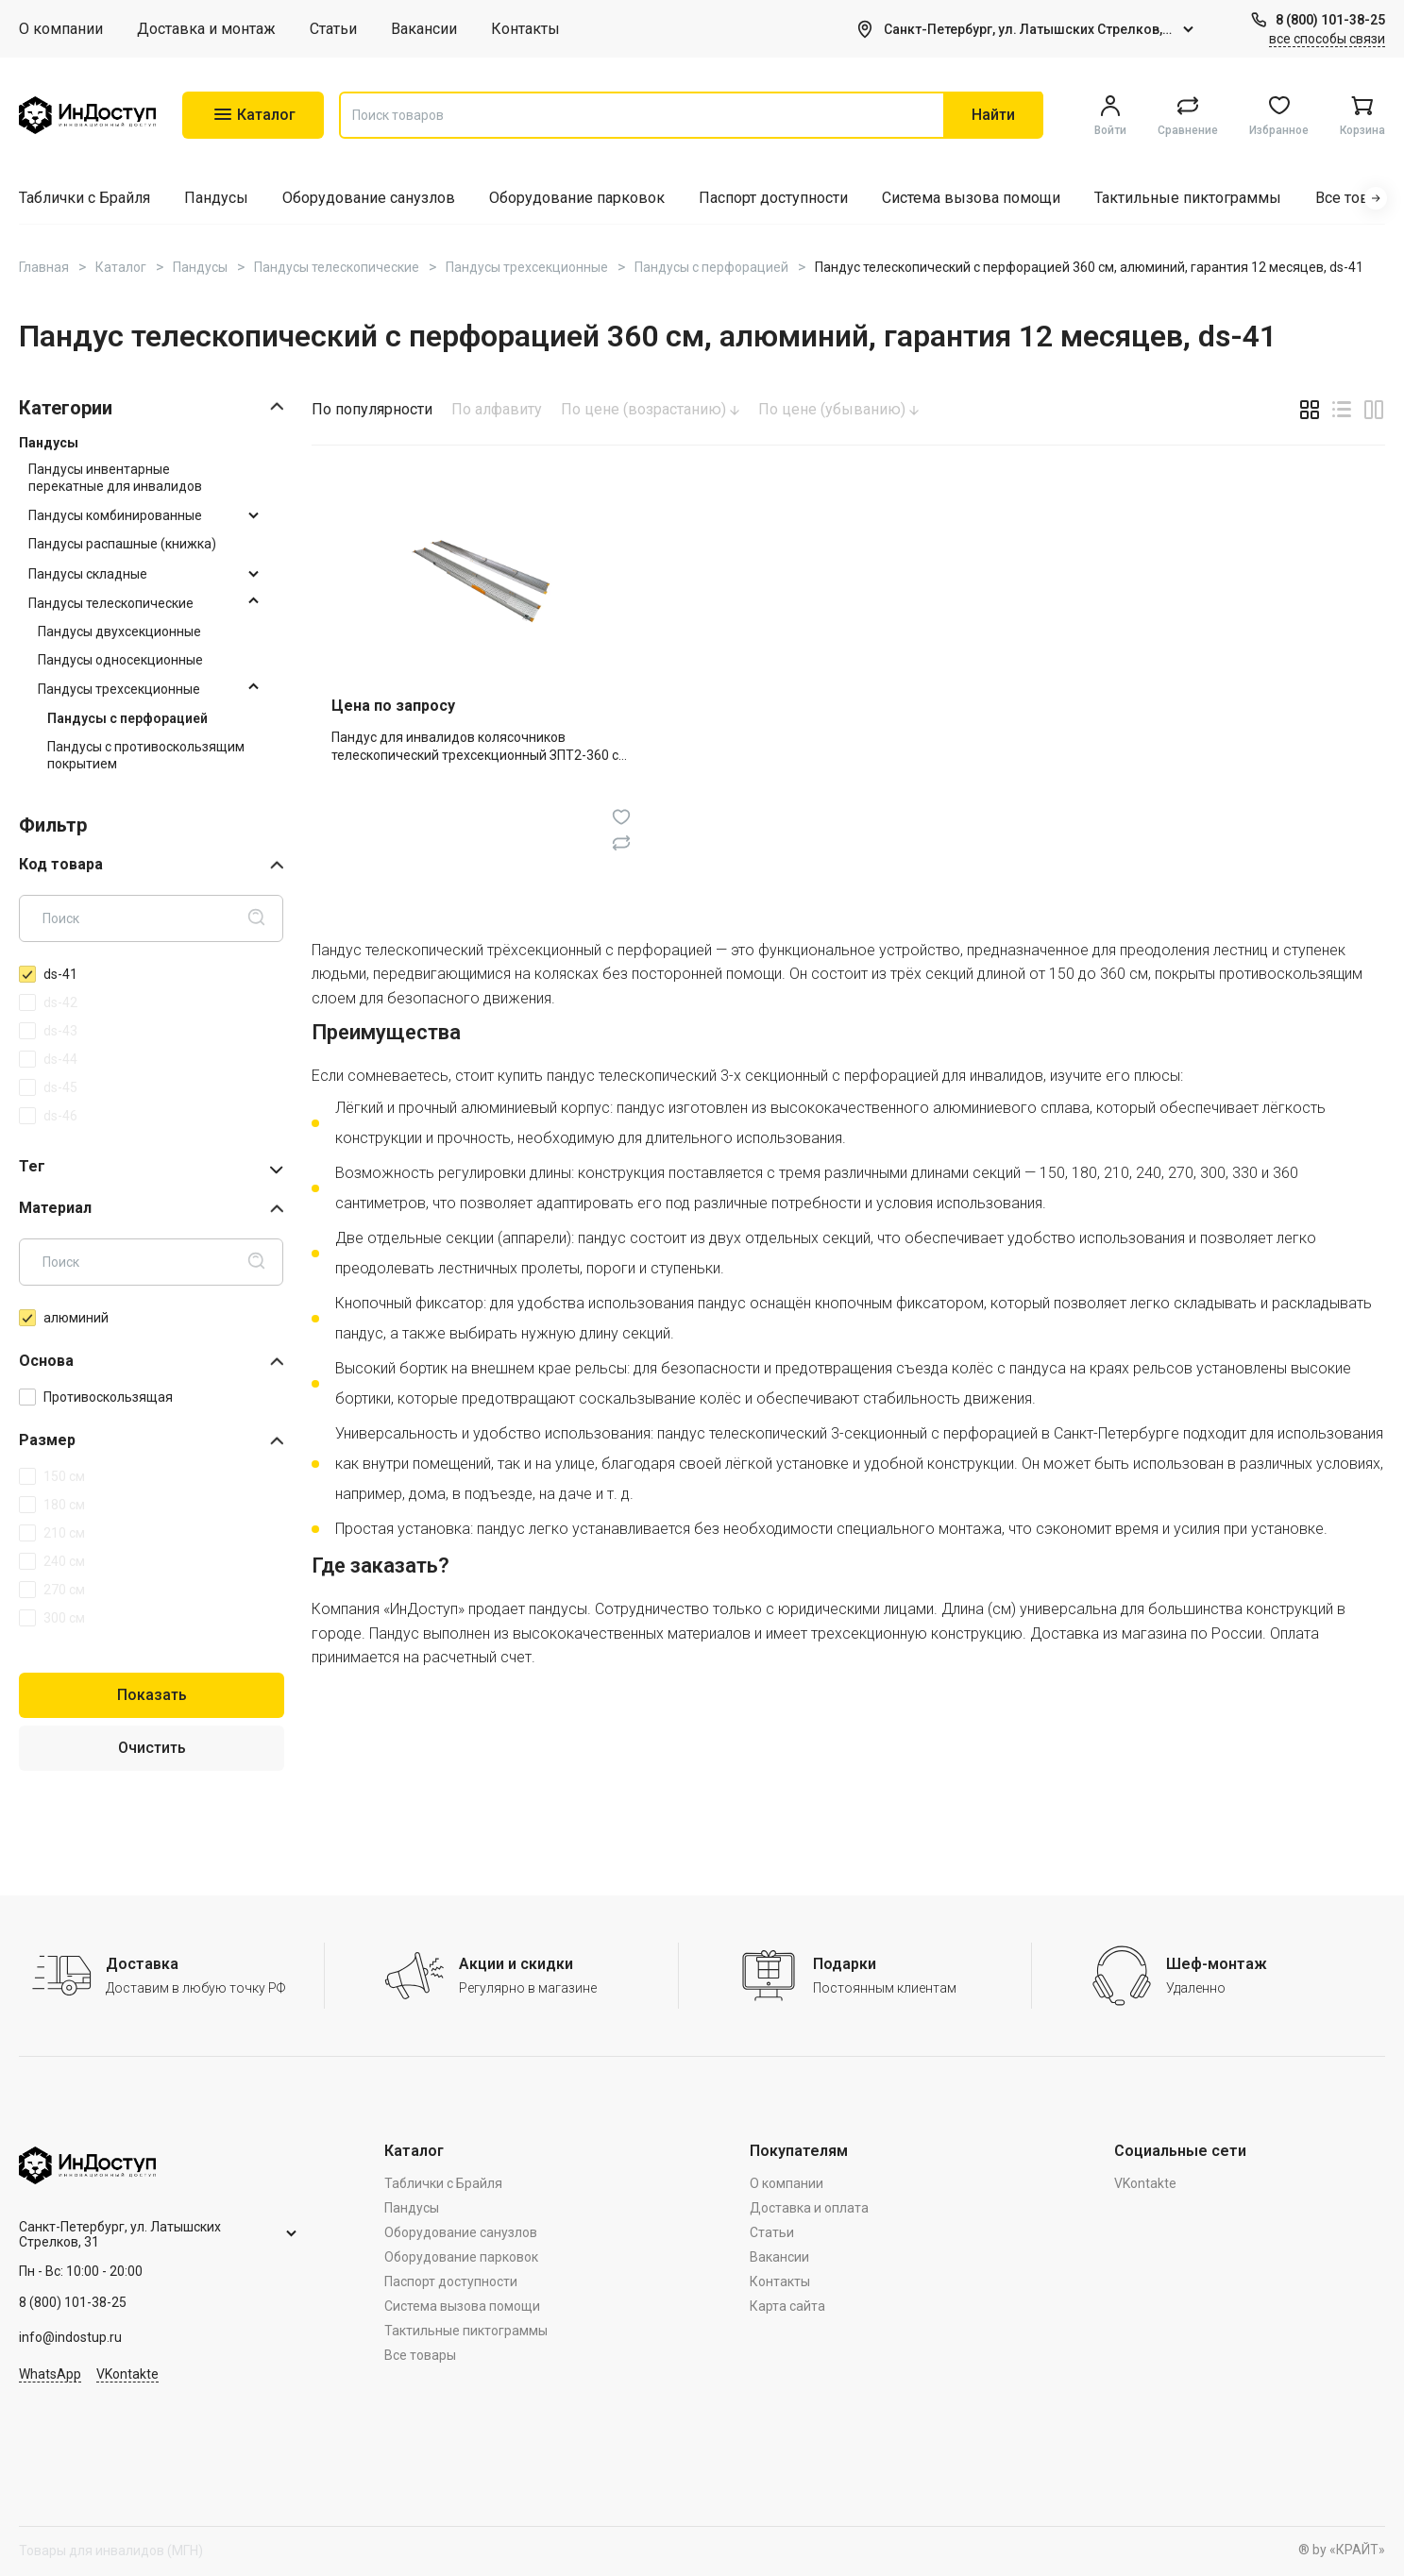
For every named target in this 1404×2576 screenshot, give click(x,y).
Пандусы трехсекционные (119, 689)
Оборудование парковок (577, 198)
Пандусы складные (87, 573)
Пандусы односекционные (120, 659)
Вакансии (424, 29)
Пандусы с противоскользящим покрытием (146, 755)
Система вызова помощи (971, 198)
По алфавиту (496, 409)
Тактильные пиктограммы (1187, 198)
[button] (1375, 198)
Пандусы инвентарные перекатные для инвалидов (115, 478)
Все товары (1356, 198)
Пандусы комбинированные (115, 515)
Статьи (333, 29)
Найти (993, 115)
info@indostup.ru (70, 2337)
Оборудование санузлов (368, 198)
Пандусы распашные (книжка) (122, 543)
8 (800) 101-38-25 (1330, 19)
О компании (61, 29)
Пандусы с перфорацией (127, 718)
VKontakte (127, 2374)
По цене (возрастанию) (650, 409)
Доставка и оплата (809, 2207)
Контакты (525, 29)
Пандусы (216, 198)
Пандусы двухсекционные (119, 631)
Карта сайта (787, 2306)
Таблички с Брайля (84, 198)
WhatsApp (50, 2374)
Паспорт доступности (773, 198)
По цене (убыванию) (838, 409)
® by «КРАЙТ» (1341, 2549)
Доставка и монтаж (206, 29)
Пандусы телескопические (111, 603)
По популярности (372, 409)
